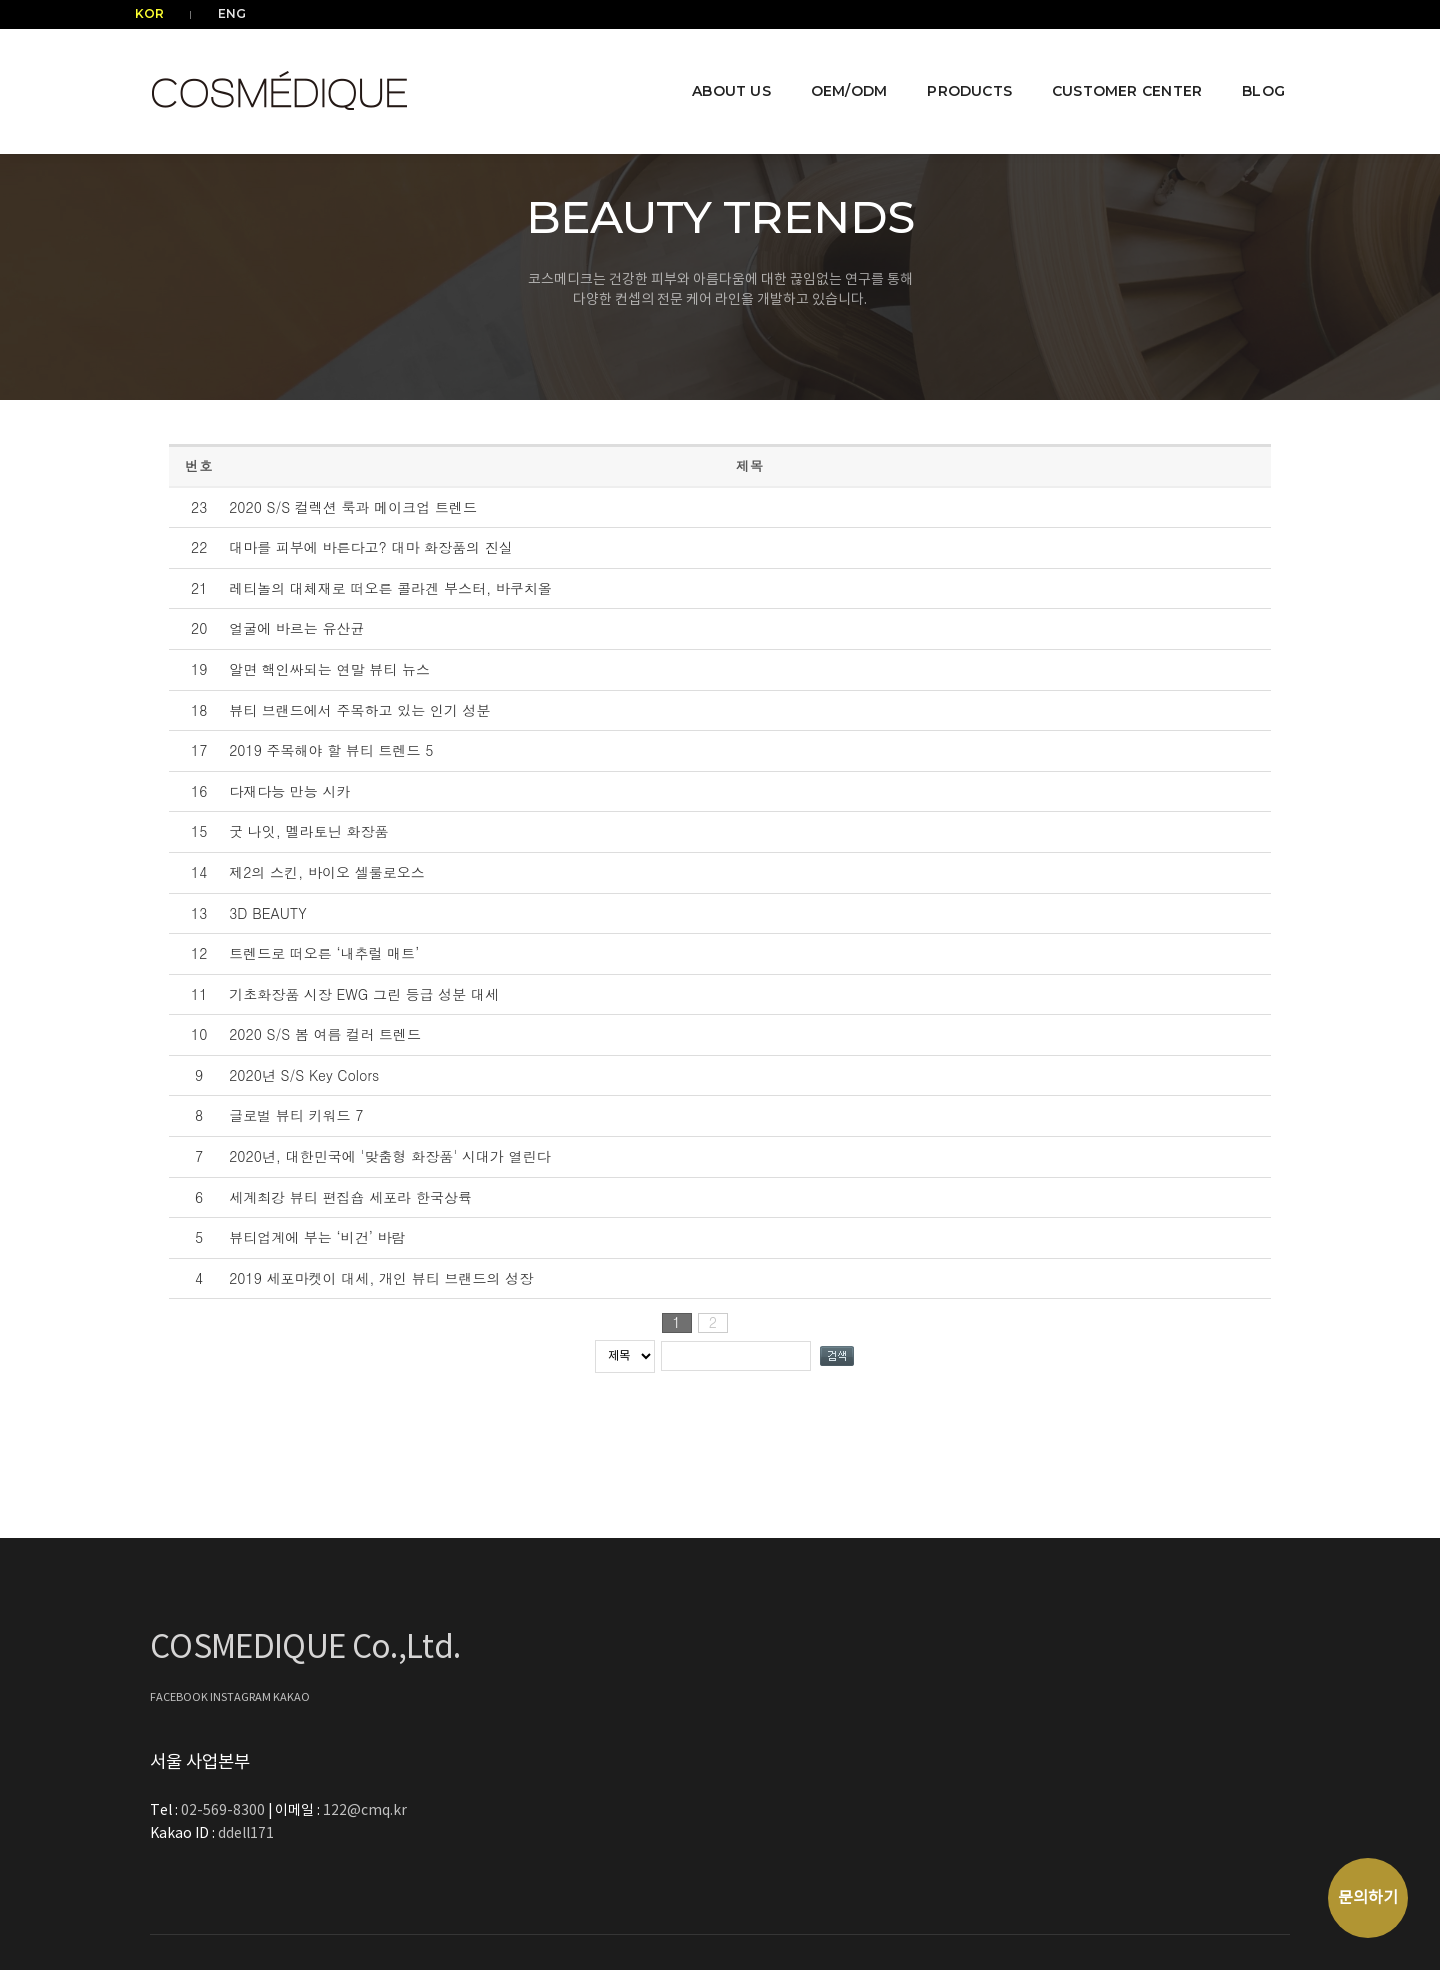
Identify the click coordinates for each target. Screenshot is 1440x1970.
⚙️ (1282, 1847)
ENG (222, 13)
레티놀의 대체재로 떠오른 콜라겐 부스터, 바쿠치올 (390, 588)
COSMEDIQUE (1234, 1847)
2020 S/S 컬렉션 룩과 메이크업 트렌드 (353, 507)
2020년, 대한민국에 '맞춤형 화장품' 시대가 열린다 (389, 1156)
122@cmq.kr (950, 1674)
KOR (164, 13)
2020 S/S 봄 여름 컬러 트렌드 (325, 1034)
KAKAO (291, 1704)
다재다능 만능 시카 (289, 791)
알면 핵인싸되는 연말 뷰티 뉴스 (329, 669)
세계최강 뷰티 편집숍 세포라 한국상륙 (350, 1197)
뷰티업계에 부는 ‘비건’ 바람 (317, 1237)
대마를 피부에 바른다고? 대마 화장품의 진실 (371, 547)
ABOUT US (716, 65)
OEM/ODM (834, 65)
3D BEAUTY (267, 913)
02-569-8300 (809, 1674)
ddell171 (831, 1697)
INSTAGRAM (241, 1704)
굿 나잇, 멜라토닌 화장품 (308, 831)
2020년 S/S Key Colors (304, 1075)
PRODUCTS (954, 65)
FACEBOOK (180, 1704)
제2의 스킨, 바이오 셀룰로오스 (326, 872)
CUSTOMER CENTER (1112, 65)
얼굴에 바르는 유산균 (296, 628)
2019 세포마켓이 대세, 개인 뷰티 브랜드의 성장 (381, 1278)
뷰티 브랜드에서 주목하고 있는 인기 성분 (359, 710)
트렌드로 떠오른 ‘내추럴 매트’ (324, 953)
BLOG (1248, 65)
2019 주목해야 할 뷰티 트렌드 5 (331, 750)
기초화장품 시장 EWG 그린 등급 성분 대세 (364, 994)
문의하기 (1368, 1898)
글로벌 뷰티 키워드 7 (296, 1115)
